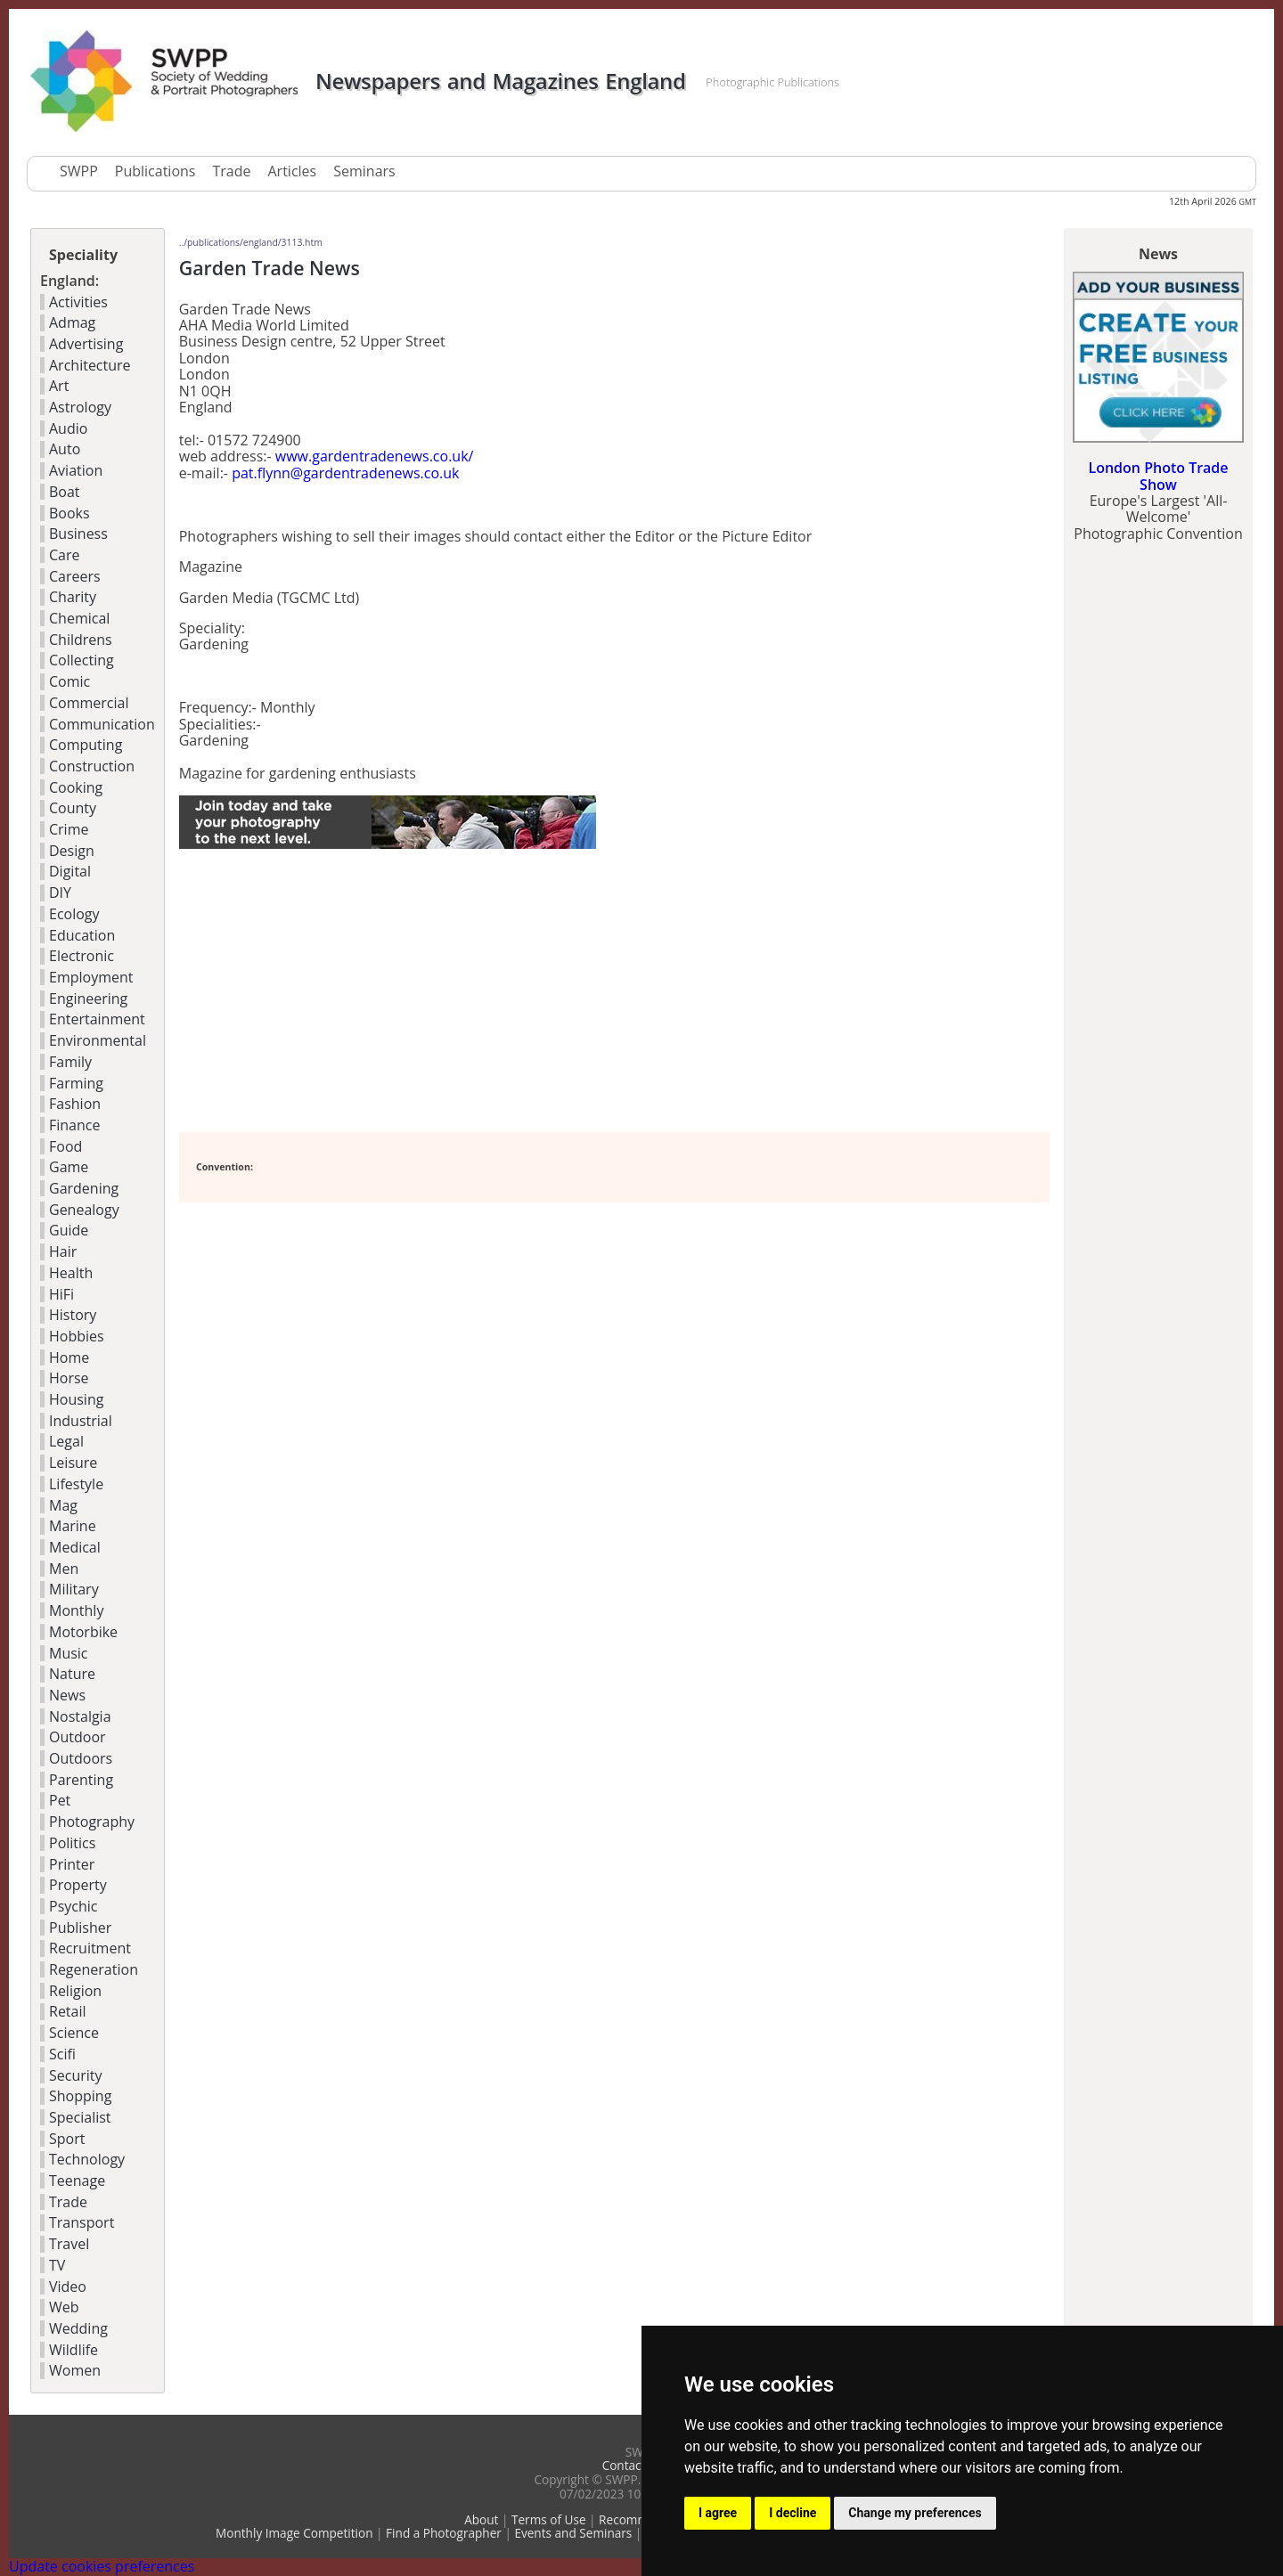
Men (63, 1569)
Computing (85, 745)
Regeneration (93, 1969)
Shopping (80, 2096)
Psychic (73, 1906)
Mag (63, 1505)
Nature (72, 1674)
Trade (231, 171)
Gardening (83, 1188)
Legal (66, 1441)
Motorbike (83, 1632)
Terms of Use (548, 2519)
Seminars (364, 171)
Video (67, 2286)
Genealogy (84, 1210)
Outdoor (77, 1737)
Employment (91, 977)
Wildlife (73, 2350)
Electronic (81, 956)
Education (82, 935)
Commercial (88, 703)
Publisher (80, 1928)
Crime (68, 829)
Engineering (88, 998)
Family (70, 1062)
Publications (155, 171)
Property (78, 1885)
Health (71, 1273)
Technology (87, 2159)
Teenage (77, 2180)
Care (64, 555)
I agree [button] (718, 2513)
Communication (102, 724)
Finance (74, 1125)
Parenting (81, 1780)
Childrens (80, 640)
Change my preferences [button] (914, 2513)
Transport (81, 2222)
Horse (69, 1378)
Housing (76, 1399)
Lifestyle (76, 1484)
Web (64, 2307)
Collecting (81, 660)
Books (69, 513)
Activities (78, 302)
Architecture (90, 365)
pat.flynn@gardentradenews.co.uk (345, 473)
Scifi (62, 2054)
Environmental (97, 1040)
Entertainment (97, 1019)
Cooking (75, 787)
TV (57, 2265)
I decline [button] (792, 2513)
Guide (68, 1230)
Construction (92, 766)
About (481, 2519)
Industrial (80, 1421)
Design (71, 851)
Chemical (79, 618)
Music (68, 1653)
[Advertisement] (387, 991)
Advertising (86, 344)
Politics (72, 1843)
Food (65, 1146)
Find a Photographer (444, 2532)
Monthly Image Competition (294, 2532)
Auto (64, 449)
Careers (75, 576)
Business (78, 534)
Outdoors (80, 1758)
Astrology (80, 407)
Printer (71, 1864)
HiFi (61, 1294)
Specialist (80, 2117)
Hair (63, 1251)
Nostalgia (80, 1716)
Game (68, 1167)
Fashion (75, 1104)
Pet (59, 1800)
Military (74, 1589)
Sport (67, 2139)
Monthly (76, 1610)
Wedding (78, 2328)
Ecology (74, 914)
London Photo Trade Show (1158, 475)
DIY (60, 892)
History (72, 1315)
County (72, 808)
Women (75, 2370)
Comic (69, 681)
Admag (72, 322)
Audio (68, 428)
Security (75, 2075)
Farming (76, 1083)
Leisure (73, 1463)
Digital (70, 871)
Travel (69, 2244)
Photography (92, 1822)
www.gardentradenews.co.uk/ (374, 456)
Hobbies (76, 1336)
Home (69, 1357)
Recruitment (90, 1948)
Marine (72, 1526)
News (67, 1695)
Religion (75, 1991)
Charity (72, 597)
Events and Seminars (573, 2532)
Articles (291, 171)
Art (59, 386)
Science (74, 2033)
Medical (75, 1547)
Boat (64, 492)
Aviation (75, 470)
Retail (67, 2011)
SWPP (79, 171)
